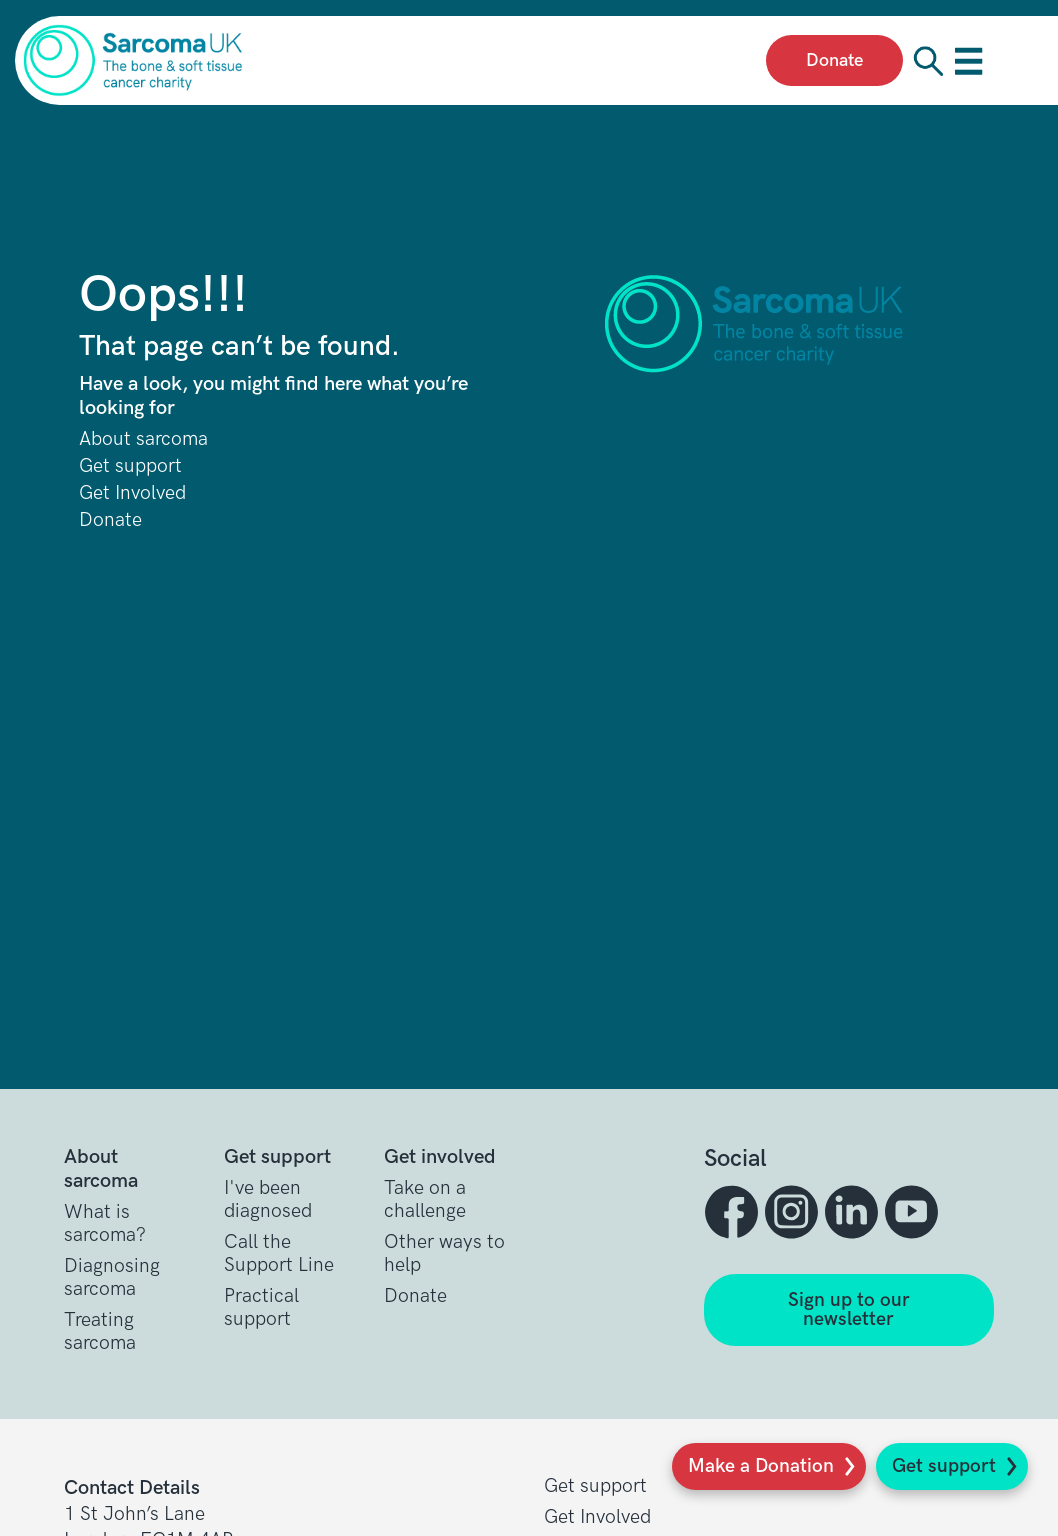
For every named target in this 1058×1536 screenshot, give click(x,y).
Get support (944, 1466)
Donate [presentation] (834, 60)
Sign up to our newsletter (849, 1310)
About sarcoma (143, 439)
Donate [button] (415, 1296)
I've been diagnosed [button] (268, 1200)
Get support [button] (595, 1486)
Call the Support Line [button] (279, 1254)
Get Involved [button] (597, 1517)
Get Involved (132, 493)
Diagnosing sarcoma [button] (112, 1278)
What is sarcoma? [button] (105, 1224)
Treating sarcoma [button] (100, 1332)
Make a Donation (761, 1466)
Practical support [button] (261, 1308)
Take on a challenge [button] (425, 1200)
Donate (110, 520)
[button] (734, 1212)
